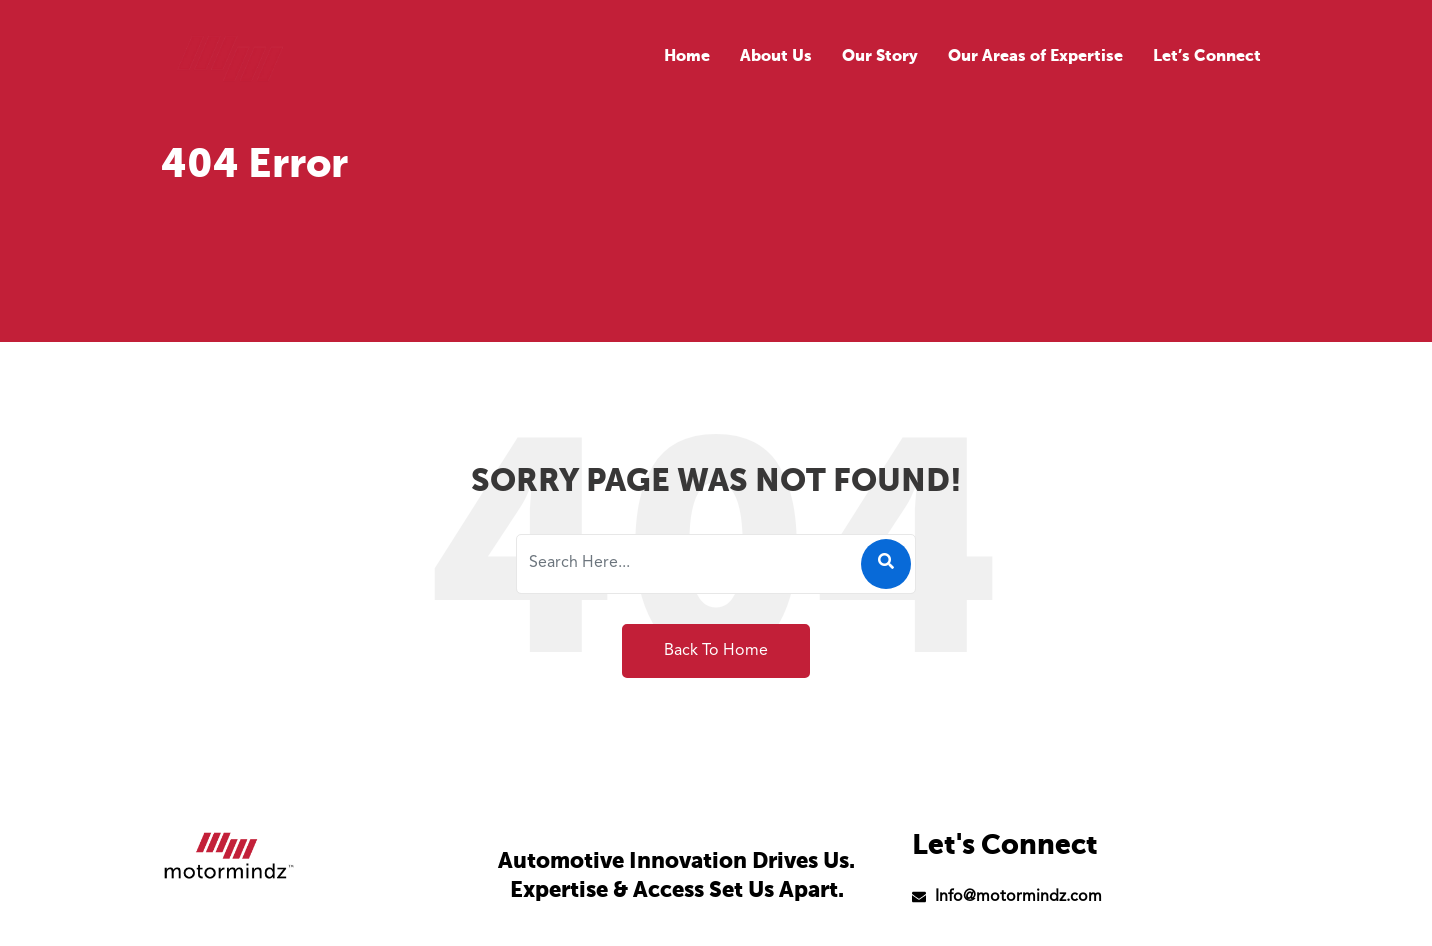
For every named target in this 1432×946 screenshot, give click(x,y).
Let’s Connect (1207, 57)
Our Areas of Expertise (1035, 57)
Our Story (880, 57)
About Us (776, 57)
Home (687, 57)
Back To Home (716, 651)
